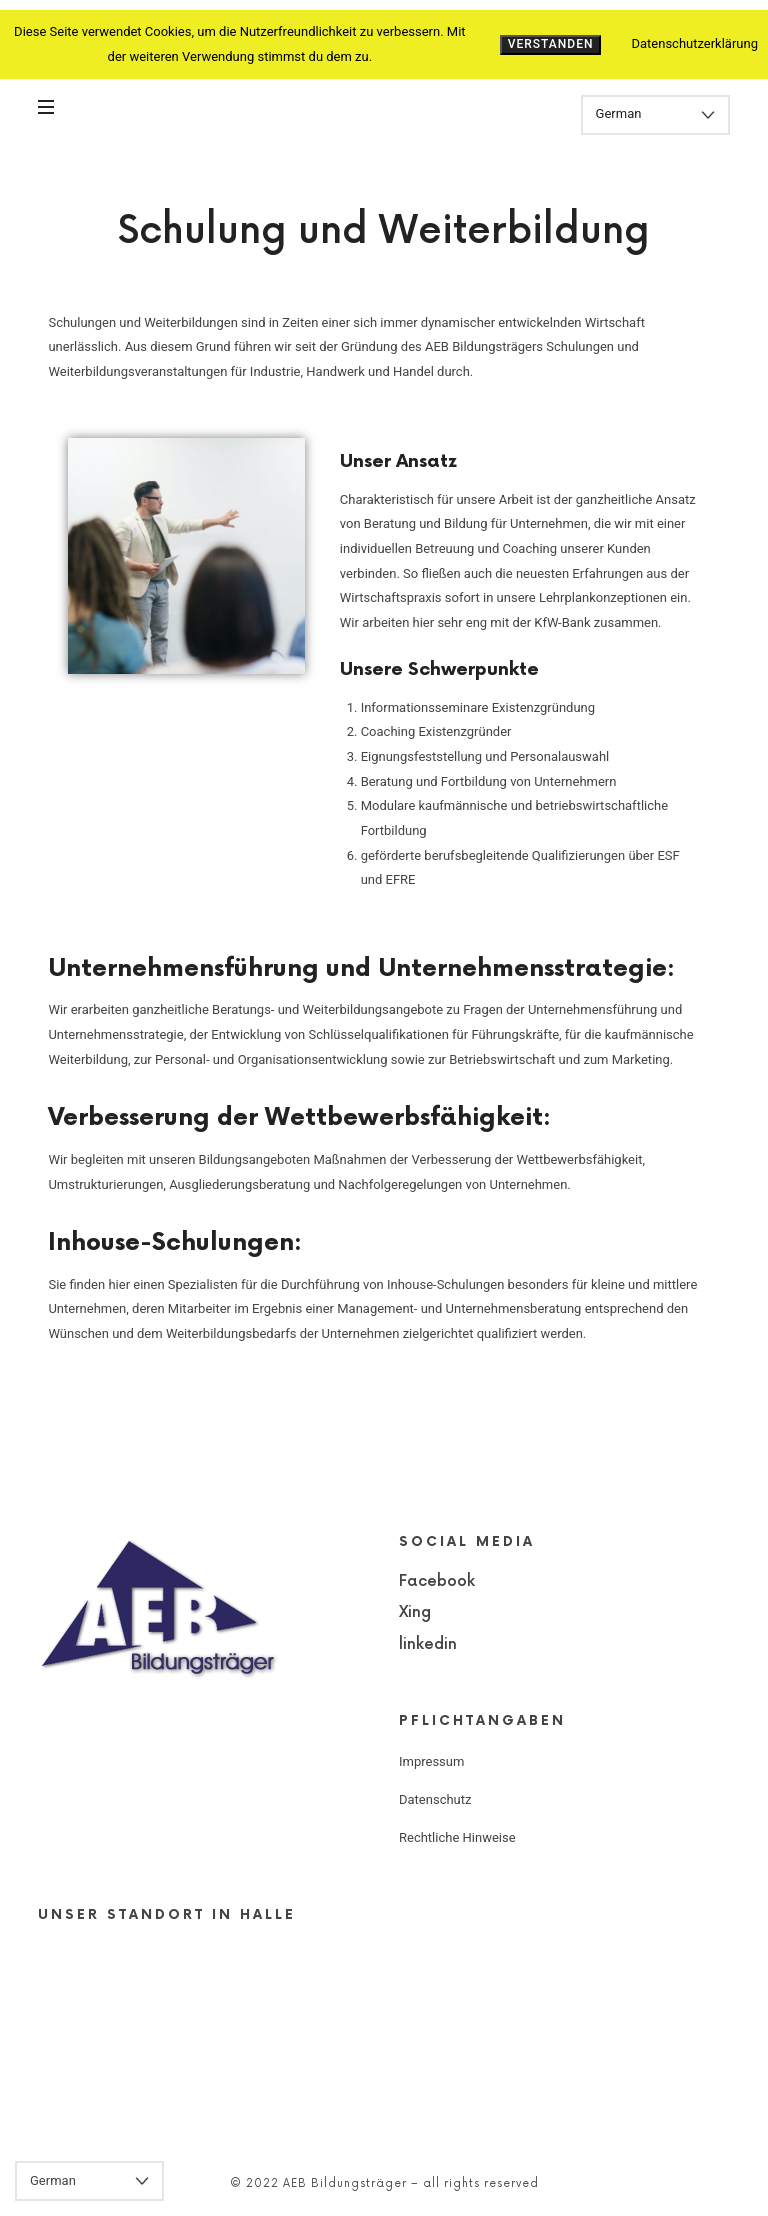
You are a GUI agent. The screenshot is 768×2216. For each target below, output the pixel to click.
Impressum (431, 1761)
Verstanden (551, 44)
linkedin (428, 1644)
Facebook (437, 1581)
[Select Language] (655, 115)
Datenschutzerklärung (694, 43)
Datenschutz (435, 1799)
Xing (415, 1612)
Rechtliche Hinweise (457, 1837)
